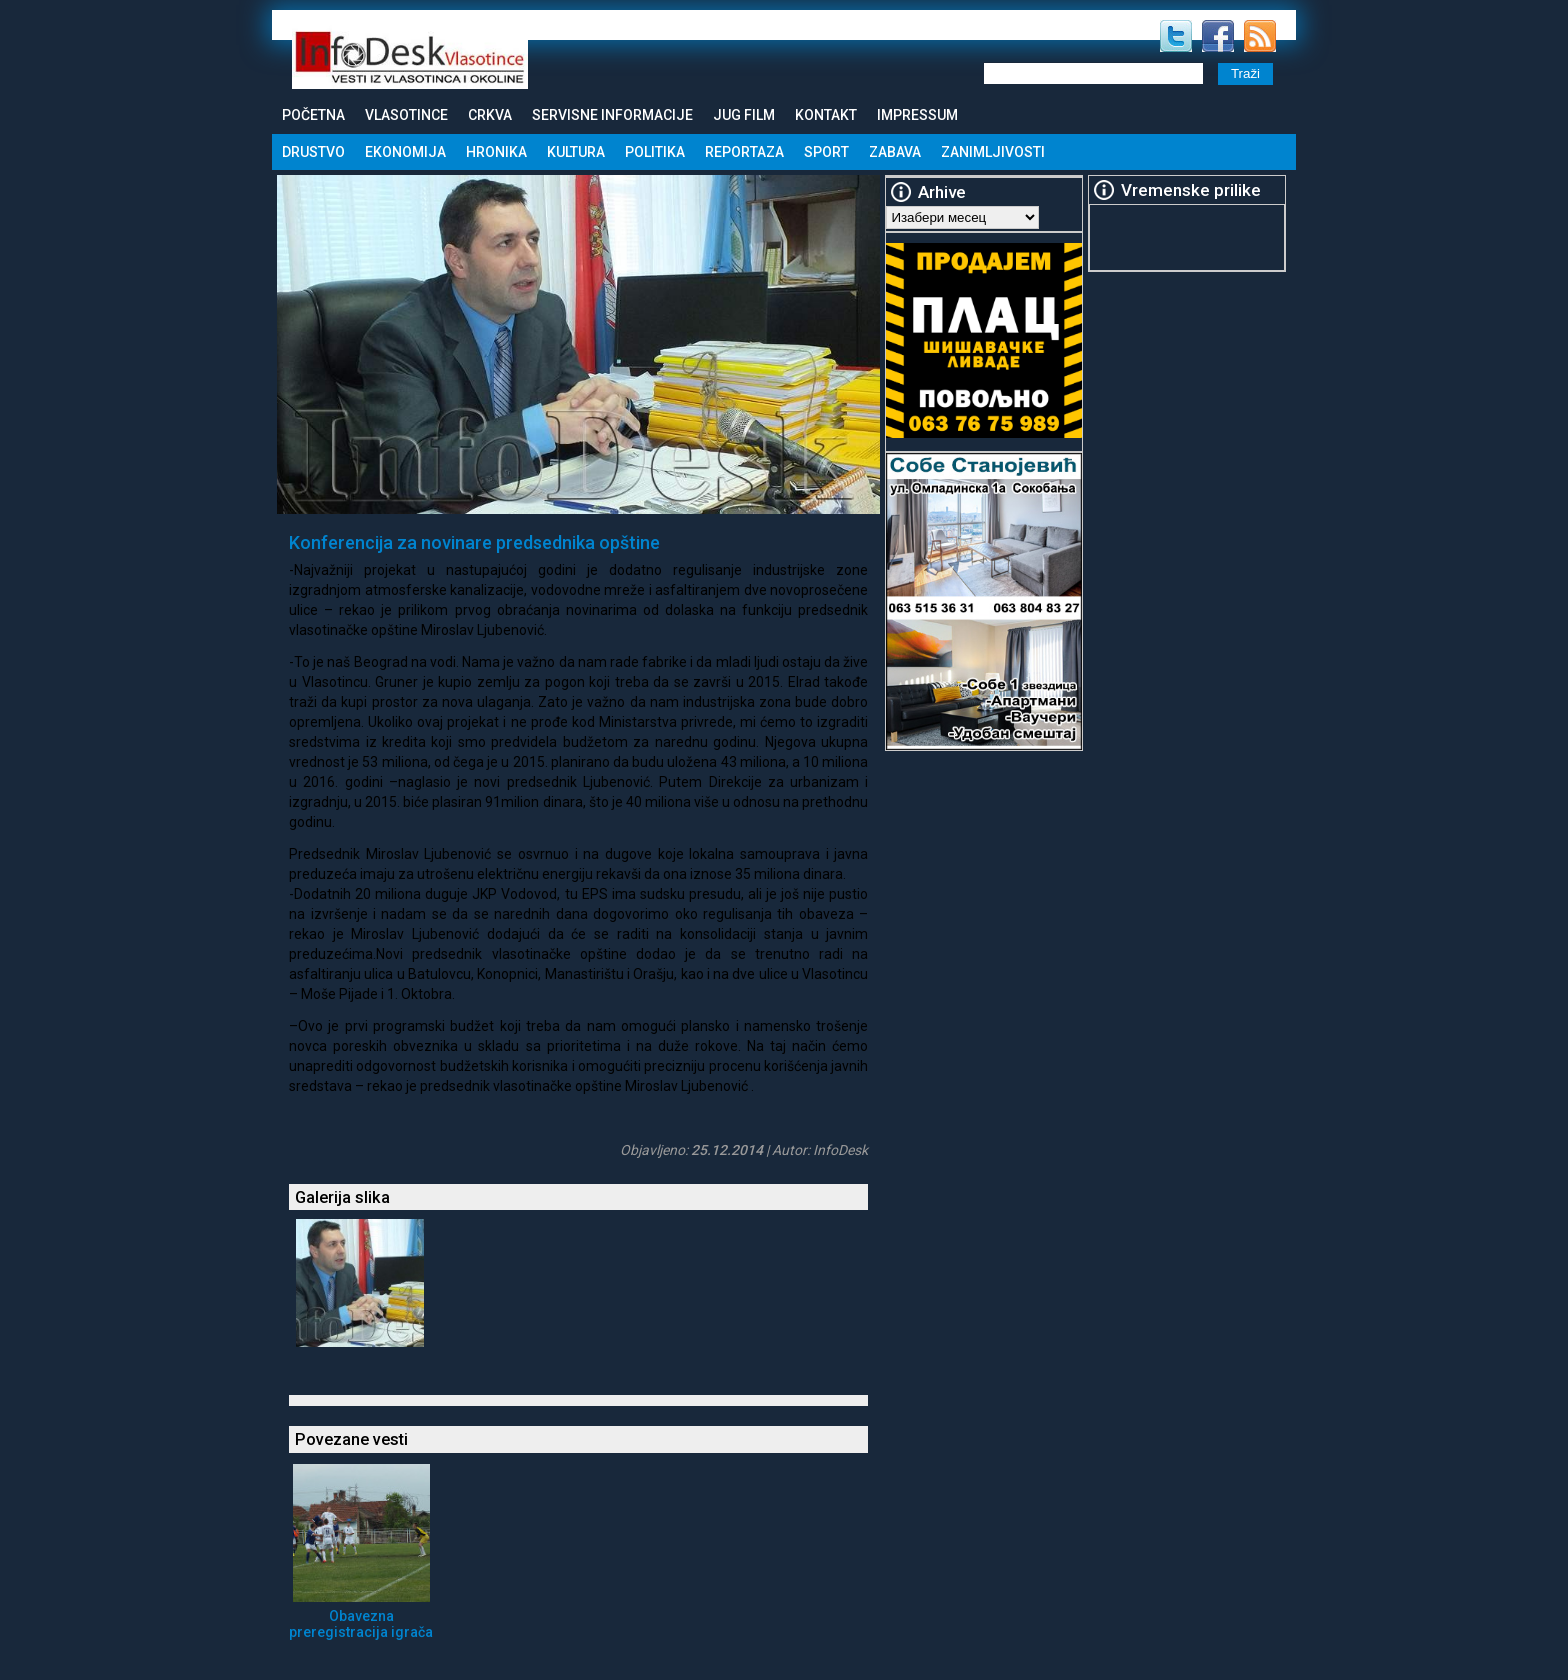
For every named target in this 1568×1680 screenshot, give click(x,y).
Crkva (490, 115)
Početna (313, 115)
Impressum (917, 115)
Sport (826, 152)
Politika (655, 152)
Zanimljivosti (993, 152)
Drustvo (313, 152)
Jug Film (744, 115)
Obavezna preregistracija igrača (361, 1624)
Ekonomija (405, 152)
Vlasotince (406, 115)
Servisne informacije (612, 115)
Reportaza (744, 152)
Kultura (576, 152)
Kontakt (826, 115)
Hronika (496, 152)
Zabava (895, 152)
